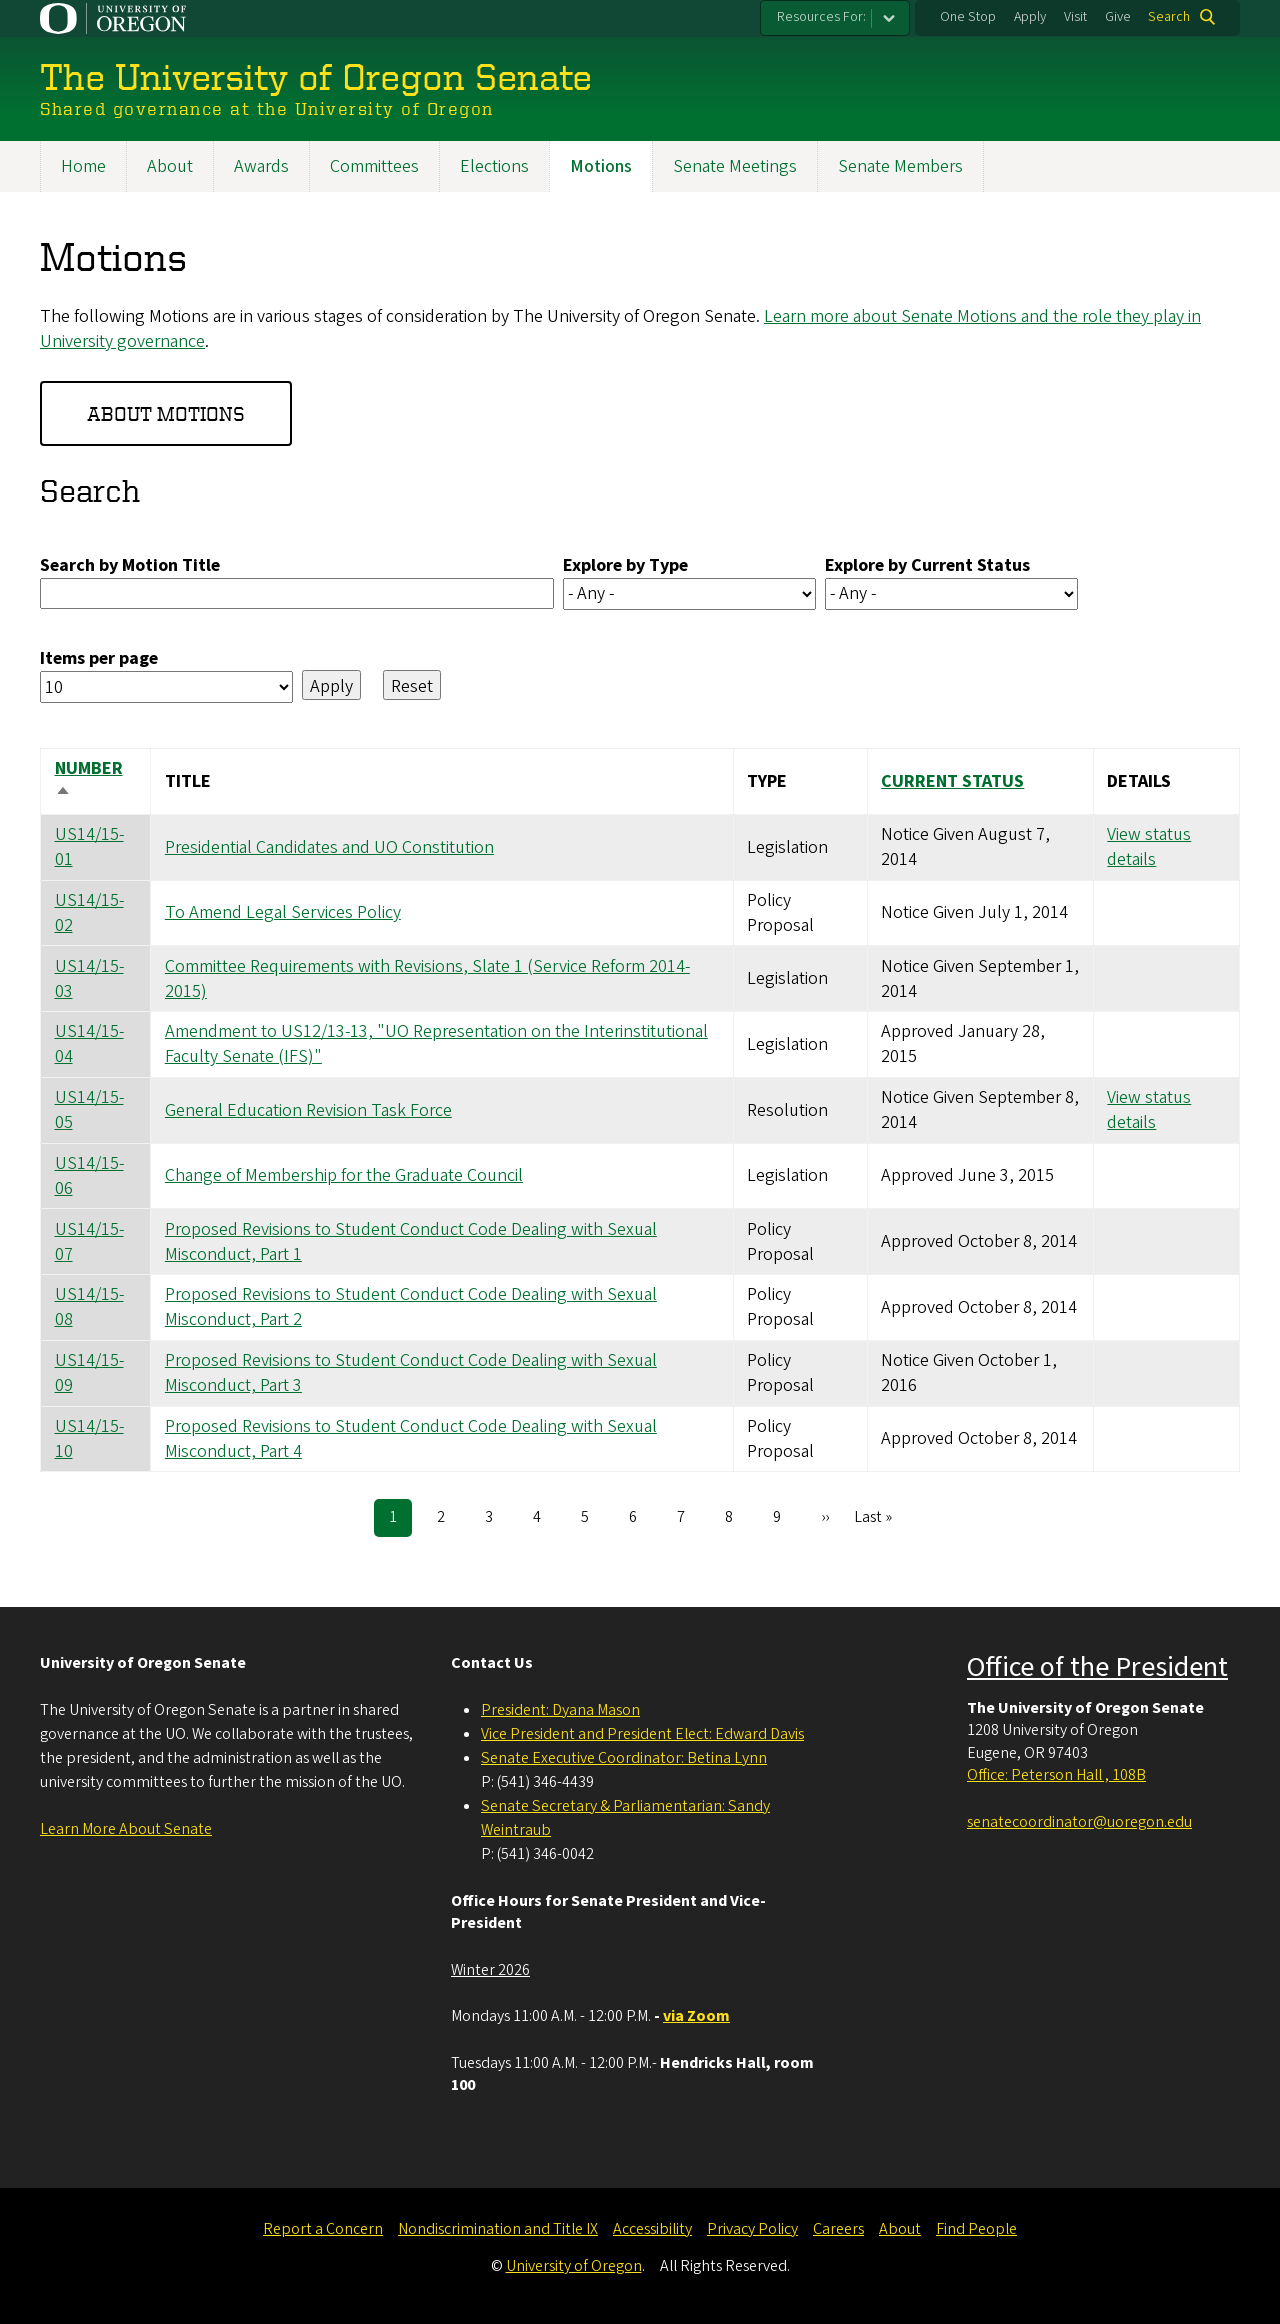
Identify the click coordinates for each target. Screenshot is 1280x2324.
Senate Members (900, 166)
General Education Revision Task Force (308, 1109)
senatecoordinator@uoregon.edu (1079, 1822)
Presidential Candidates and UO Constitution (329, 846)
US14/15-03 (89, 978)
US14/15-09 (89, 1373)
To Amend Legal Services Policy (283, 912)
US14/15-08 (89, 1307)
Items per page (99, 657)
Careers (838, 2229)
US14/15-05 (89, 1110)
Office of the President (1097, 1667)
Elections (494, 166)
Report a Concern (323, 2229)
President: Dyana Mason (560, 1710)
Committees (374, 166)
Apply (1030, 17)
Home (83, 166)
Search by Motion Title (130, 564)
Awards (261, 166)
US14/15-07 (89, 1241)
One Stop (968, 17)
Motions (601, 166)
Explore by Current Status (927, 564)
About (170, 166)
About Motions (166, 412)
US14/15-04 (89, 1044)
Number (89, 781)
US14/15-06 (89, 1175)
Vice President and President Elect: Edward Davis (642, 1734)
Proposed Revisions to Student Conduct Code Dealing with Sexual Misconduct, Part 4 (411, 1438)
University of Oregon (574, 2266)
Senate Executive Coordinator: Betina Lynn (624, 1758)
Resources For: (821, 17)
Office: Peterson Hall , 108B (1056, 1775)
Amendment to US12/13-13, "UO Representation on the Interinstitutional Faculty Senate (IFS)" (436, 1044)
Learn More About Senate (126, 1829)
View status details (1149, 847)
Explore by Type (625, 564)
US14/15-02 (89, 912)
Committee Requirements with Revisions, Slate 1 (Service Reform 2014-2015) (427, 978)
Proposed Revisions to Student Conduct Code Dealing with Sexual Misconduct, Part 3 (411, 1373)
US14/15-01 (89, 847)
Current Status (952, 780)
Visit (1075, 17)
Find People (976, 2229)
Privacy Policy (752, 2229)
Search (1169, 17)
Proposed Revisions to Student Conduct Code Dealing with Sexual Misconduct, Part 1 (411, 1241)
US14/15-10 (89, 1438)
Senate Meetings (735, 166)
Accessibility (652, 2229)
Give (1118, 17)
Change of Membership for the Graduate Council (344, 1175)
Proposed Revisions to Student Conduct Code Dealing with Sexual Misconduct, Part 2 (411, 1307)
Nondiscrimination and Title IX (498, 2229)
